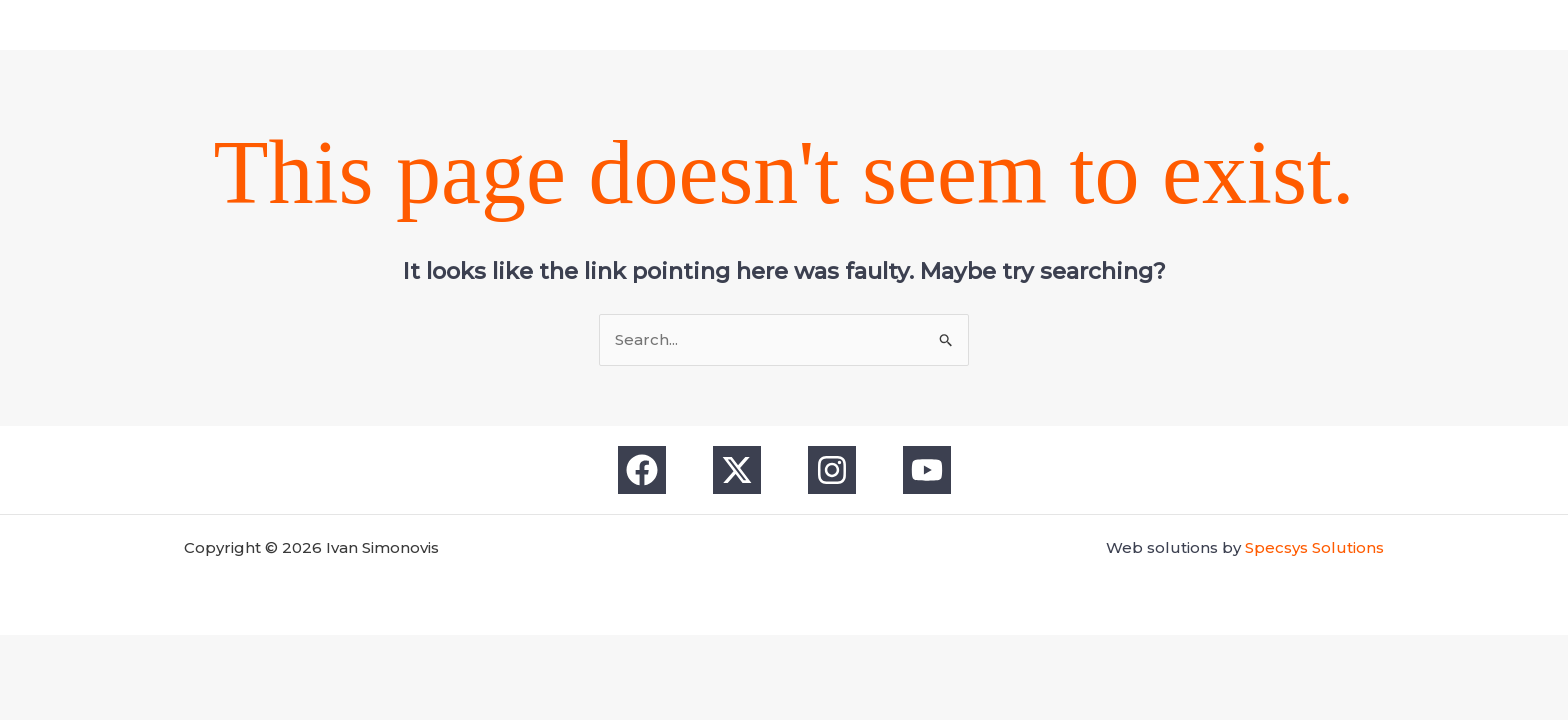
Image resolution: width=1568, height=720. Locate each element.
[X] (764, 25)
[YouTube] (844, 25)
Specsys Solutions (1314, 547)
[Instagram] (804, 25)
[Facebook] (724, 25)
